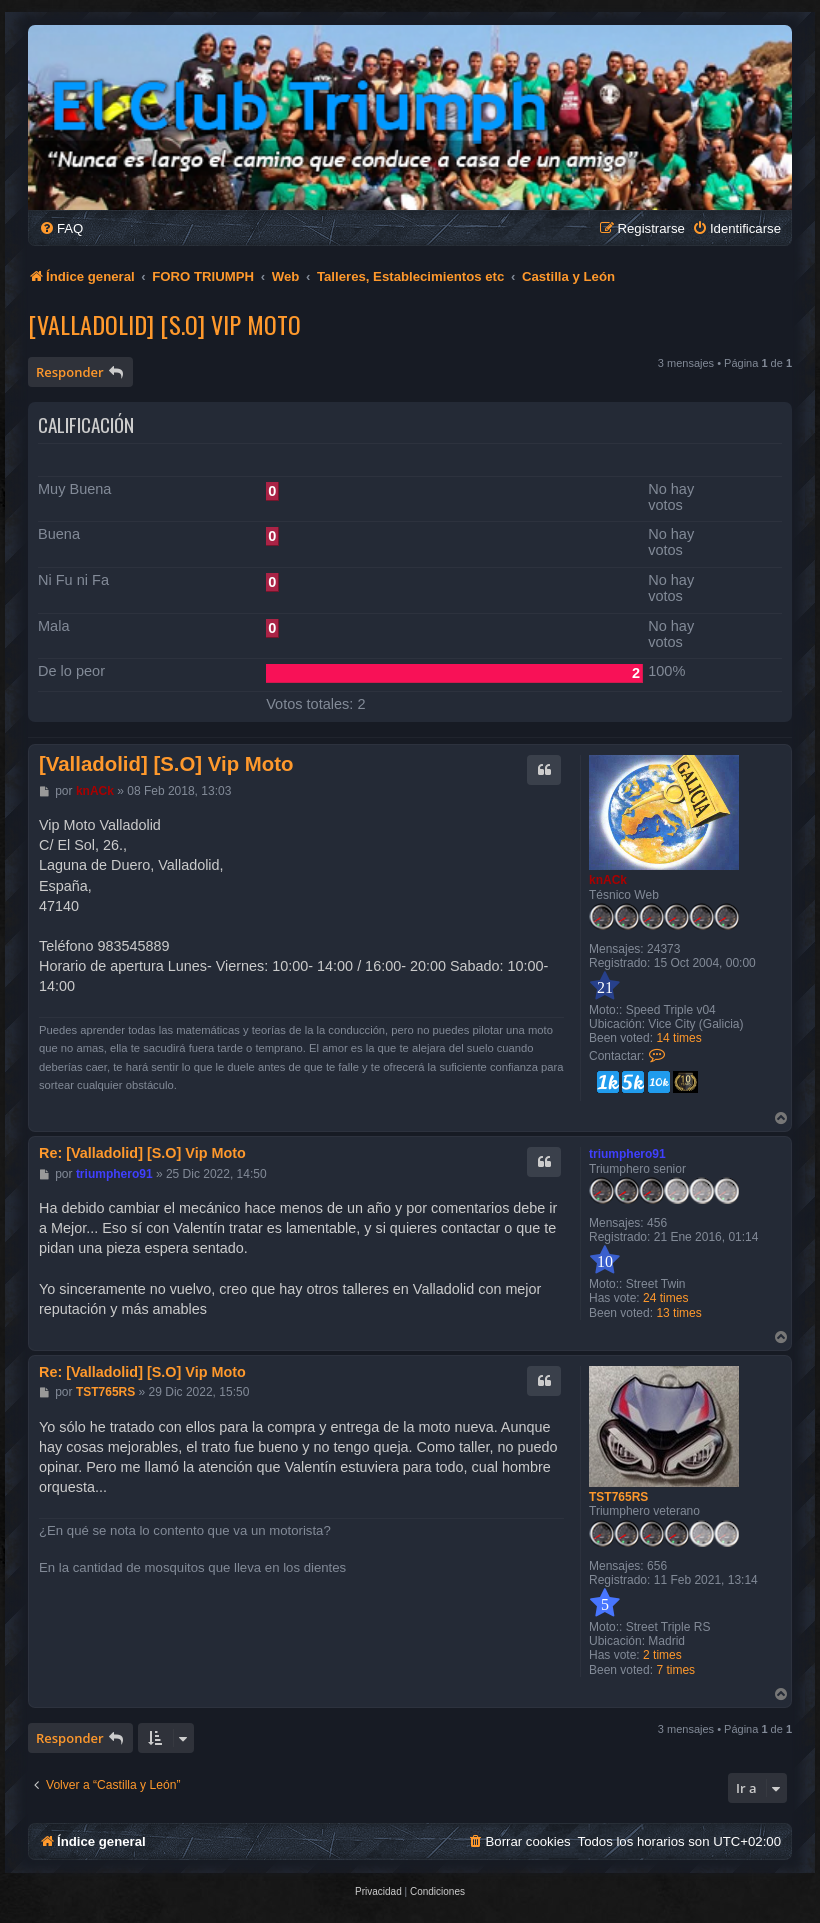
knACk (608, 880)
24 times (665, 1298)
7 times (675, 1670)
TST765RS (618, 1497)
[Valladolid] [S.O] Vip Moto (164, 324)
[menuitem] (61, 228)
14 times (678, 1038)
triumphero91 (627, 1154)
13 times (678, 1313)
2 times (662, 1655)
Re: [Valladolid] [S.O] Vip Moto (142, 1153)
